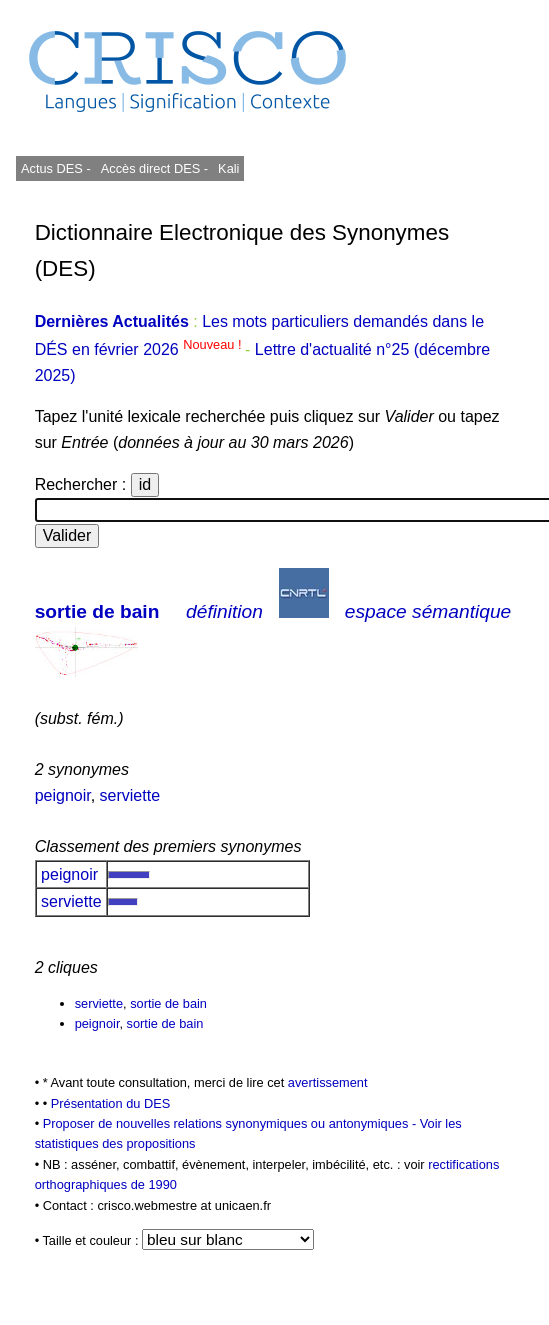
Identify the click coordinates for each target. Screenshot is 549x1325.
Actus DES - (56, 168)
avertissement (328, 1082)
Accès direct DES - (154, 168)
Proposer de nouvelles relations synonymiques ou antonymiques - (231, 1123)
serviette (130, 795)
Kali (228, 168)
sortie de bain (97, 611)
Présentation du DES (111, 1103)
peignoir (63, 795)
